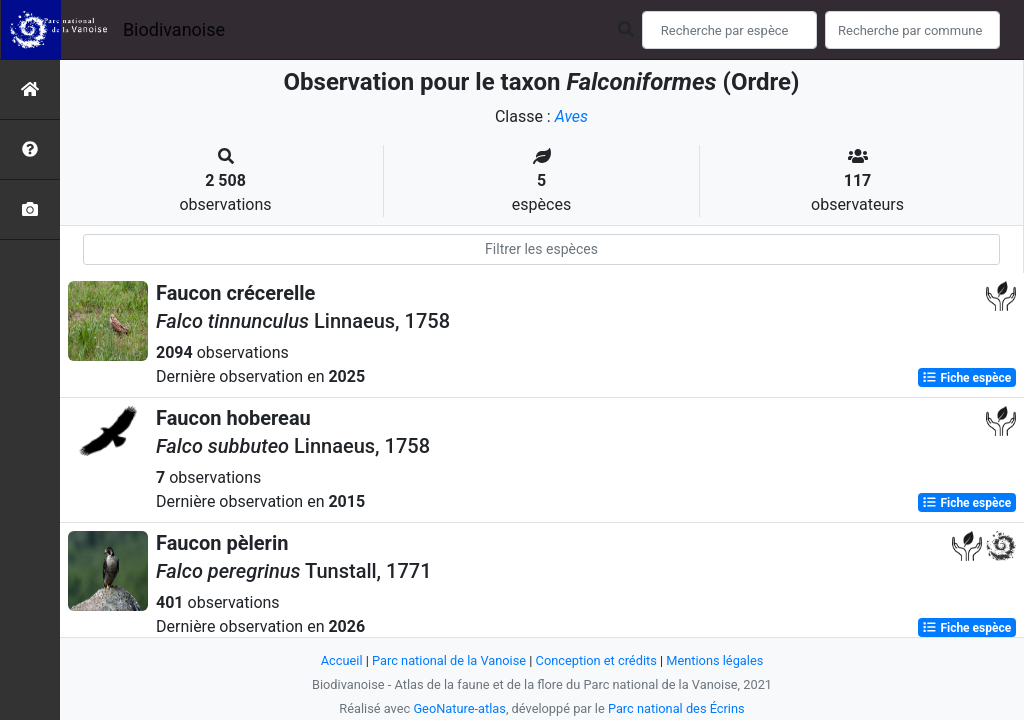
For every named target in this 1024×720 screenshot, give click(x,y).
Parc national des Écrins (676, 708)
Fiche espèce (966, 378)
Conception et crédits (596, 660)
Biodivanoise (174, 29)
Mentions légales (714, 660)
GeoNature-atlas (459, 708)
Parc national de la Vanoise (449, 660)
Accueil (342, 660)
